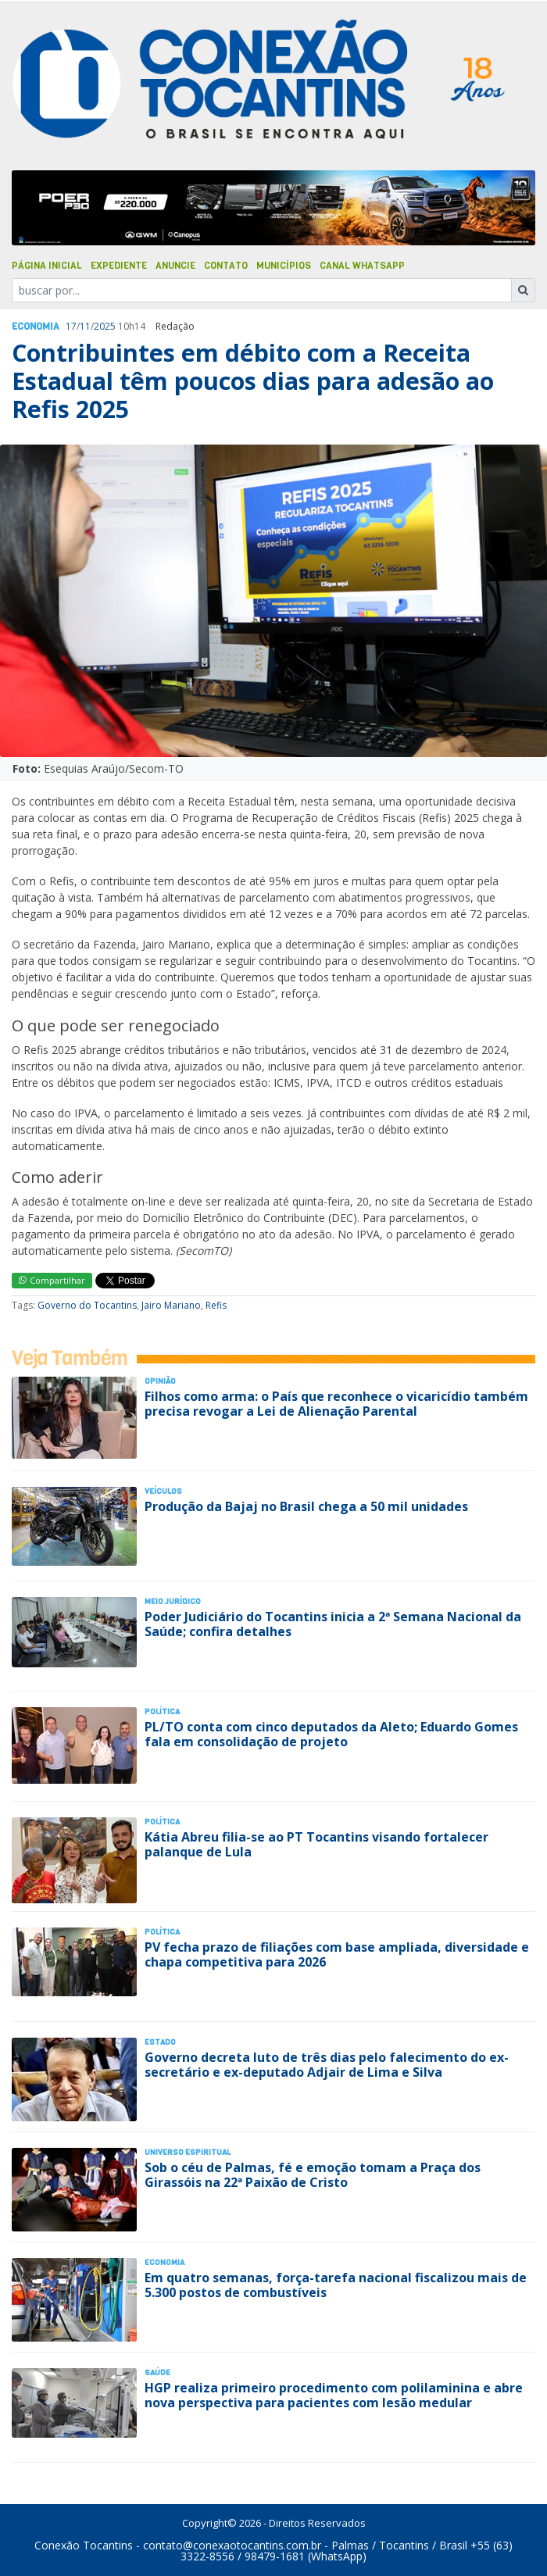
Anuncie (175, 265)
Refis (216, 1305)
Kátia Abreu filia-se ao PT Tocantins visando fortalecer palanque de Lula (316, 1844)
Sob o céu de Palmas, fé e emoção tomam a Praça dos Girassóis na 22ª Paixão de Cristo (313, 2175)
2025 (105, 326)
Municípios (283, 265)
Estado (160, 2042)
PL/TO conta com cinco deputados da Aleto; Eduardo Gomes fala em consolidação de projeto (331, 1734)
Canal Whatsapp (362, 265)
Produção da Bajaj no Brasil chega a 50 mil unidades (306, 1506)
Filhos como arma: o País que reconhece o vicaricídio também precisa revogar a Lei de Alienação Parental (336, 1404)
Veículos (163, 1491)
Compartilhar (52, 1280)
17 (71, 326)
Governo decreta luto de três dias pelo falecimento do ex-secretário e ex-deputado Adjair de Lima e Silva (327, 2065)
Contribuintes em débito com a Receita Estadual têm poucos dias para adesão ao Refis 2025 (253, 381)
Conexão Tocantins (83, 2545)
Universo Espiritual (188, 2152)
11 (85, 326)
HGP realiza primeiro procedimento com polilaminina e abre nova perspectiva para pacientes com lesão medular (334, 2395)
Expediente (119, 265)
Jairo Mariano (171, 1305)
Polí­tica (162, 1711)
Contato (226, 265)
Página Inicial (47, 265)
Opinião (160, 1381)
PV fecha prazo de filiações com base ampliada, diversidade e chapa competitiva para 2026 (337, 1954)
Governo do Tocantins (87, 1305)
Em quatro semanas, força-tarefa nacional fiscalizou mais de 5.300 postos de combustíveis (336, 2285)
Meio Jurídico (173, 1601)
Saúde (157, 2372)
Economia (35, 326)
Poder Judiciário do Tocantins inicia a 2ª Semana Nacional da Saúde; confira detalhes (333, 1624)
